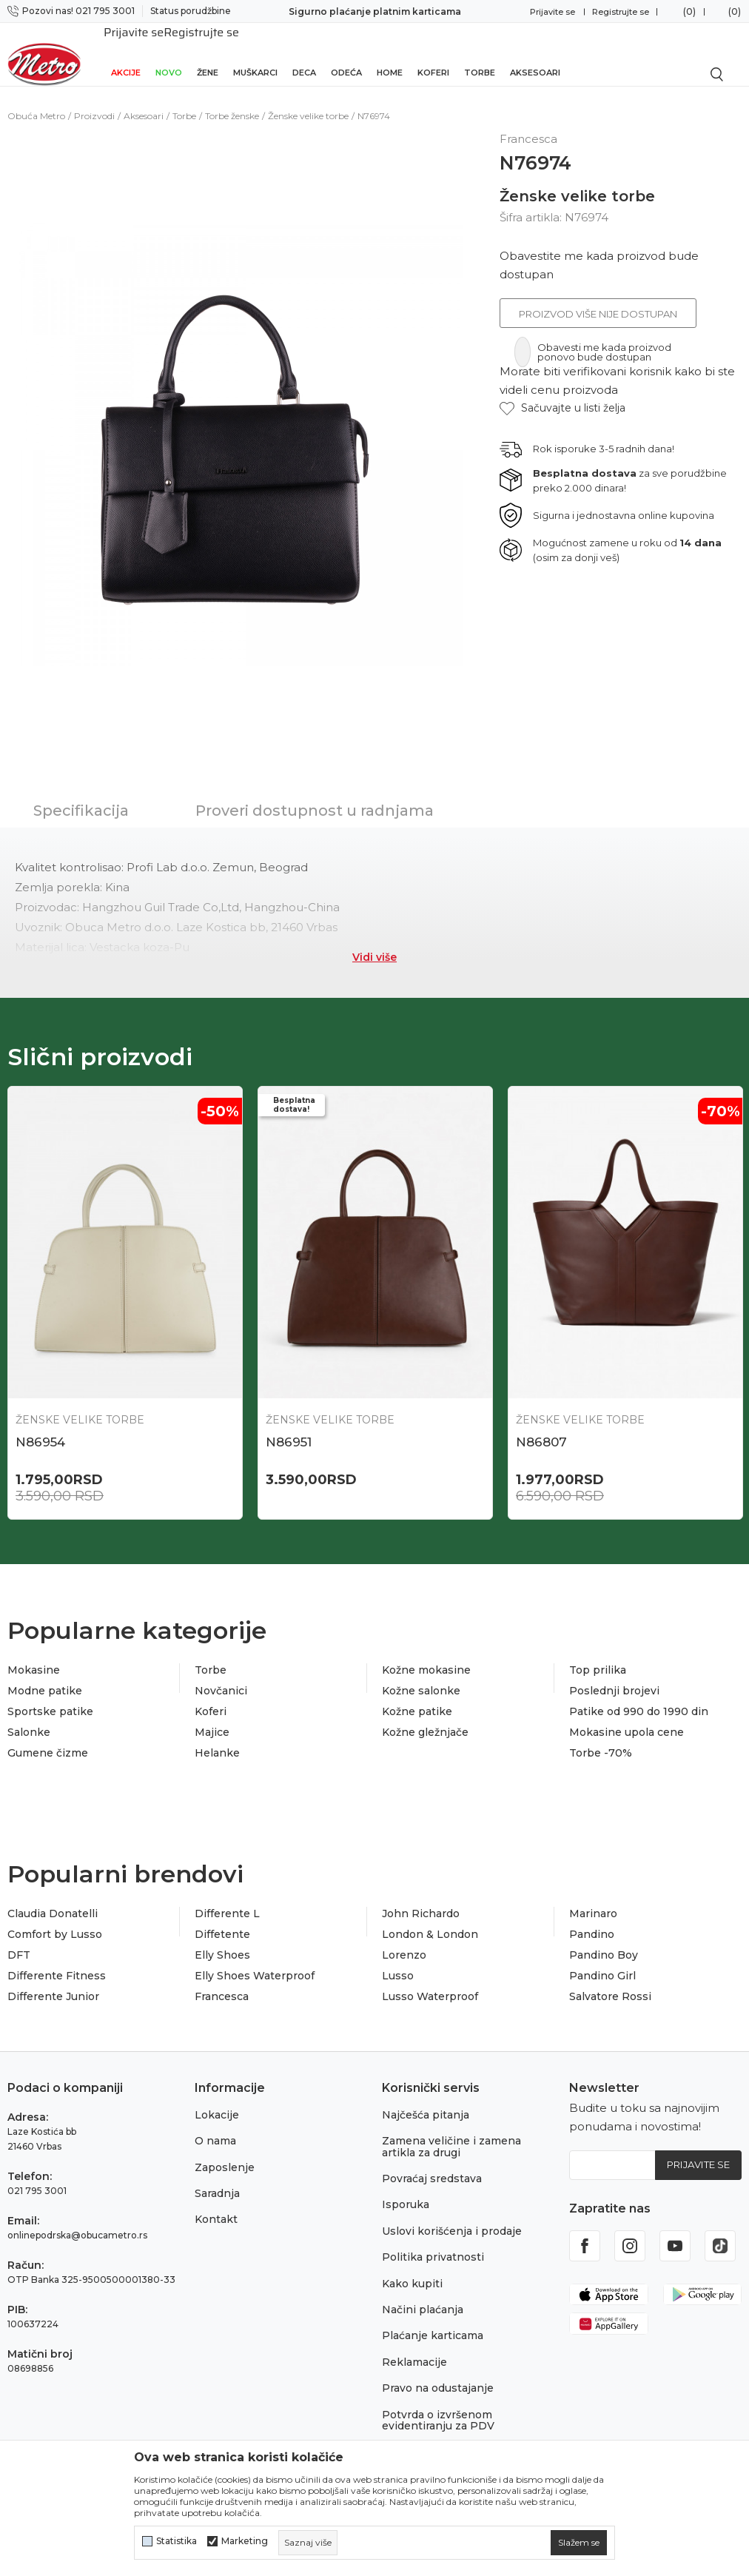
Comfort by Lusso (54, 1920)
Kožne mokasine (426, 1656)
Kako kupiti (412, 2268)
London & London (430, 1920)
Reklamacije (414, 2347)
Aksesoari (535, 53)
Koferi (433, 53)
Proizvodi (94, 99)
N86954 (40, 1425)
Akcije (126, 53)
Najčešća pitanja (425, 2100)
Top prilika (597, 1656)
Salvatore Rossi (610, 1982)
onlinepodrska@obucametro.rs (77, 2220)
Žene (207, 53)
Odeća (346, 53)
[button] (562, 392)
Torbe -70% (600, 1738)
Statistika (176, 2541)
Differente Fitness (56, 1961)
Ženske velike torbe (308, 99)
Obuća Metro (36, 99)
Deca (304, 53)
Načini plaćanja (422, 2294)
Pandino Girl (602, 1961)
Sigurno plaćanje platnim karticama (375, 11)
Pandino (591, 1920)
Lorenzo (404, 1941)
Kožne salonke (421, 1676)
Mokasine (33, 1656)
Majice (212, 1718)
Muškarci (255, 53)
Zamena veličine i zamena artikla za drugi (451, 2132)
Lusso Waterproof (430, 1982)
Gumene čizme (47, 1738)
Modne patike (44, 1676)
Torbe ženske (232, 99)
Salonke (28, 1718)
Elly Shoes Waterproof (255, 1961)
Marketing (244, 2541)
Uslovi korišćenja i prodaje (452, 2216)
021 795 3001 (37, 2175)
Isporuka (405, 2190)
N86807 (541, 1425)
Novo (168, 53)
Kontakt (216, 2205)
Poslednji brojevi (614, 1676)
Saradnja (217, 2178)
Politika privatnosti (433, 2243)
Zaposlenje (225, 2152)
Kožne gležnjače (425, 1718)
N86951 (289, 1425)
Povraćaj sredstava (432, 2163)
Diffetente (222, 1920)
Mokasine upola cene (626, 1718)
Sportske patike (50, 1697)
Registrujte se (620, 12)
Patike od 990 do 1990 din (638, 1697)
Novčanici (221, 1676)
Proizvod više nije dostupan (598, 297)
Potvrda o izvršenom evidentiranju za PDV (438, 2405)
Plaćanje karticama (432, 2321)
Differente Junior (53, 1982)
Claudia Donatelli (52, 1899)
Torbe (479, 53)
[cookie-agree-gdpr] (579, 2542)
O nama (215, 2126)
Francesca (222, 1982)
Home (390, 53)
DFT (18, 1941)
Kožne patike (417, 1697)
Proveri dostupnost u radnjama (314, 794)
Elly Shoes (222, 1941)
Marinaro (593, 1899)
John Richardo (421, 1899)
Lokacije (217, 2100)
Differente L (227, 1899)
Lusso (398, 1961)
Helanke (217, 1738)
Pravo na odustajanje (438, 2374)
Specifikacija (81, 794)
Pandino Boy (603, 1941)
